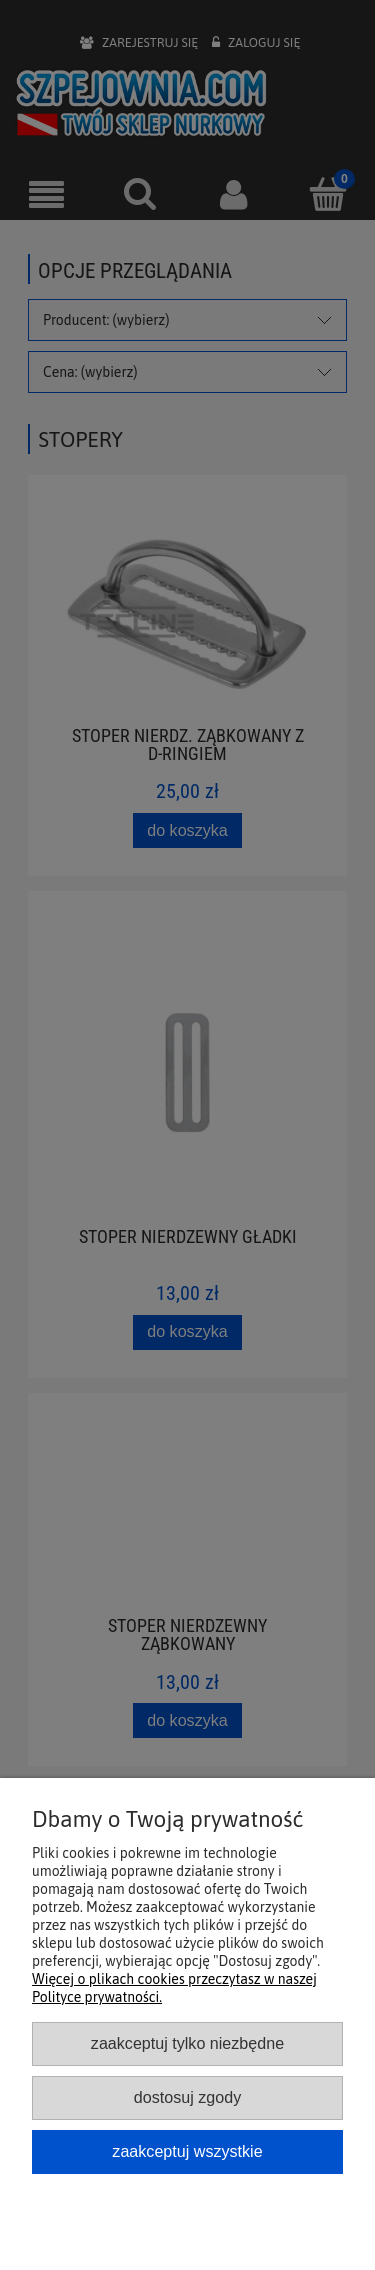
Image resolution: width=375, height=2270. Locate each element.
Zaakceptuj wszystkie (187, 2151)
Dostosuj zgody (187, 2097)
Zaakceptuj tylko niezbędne (187, 2043)
